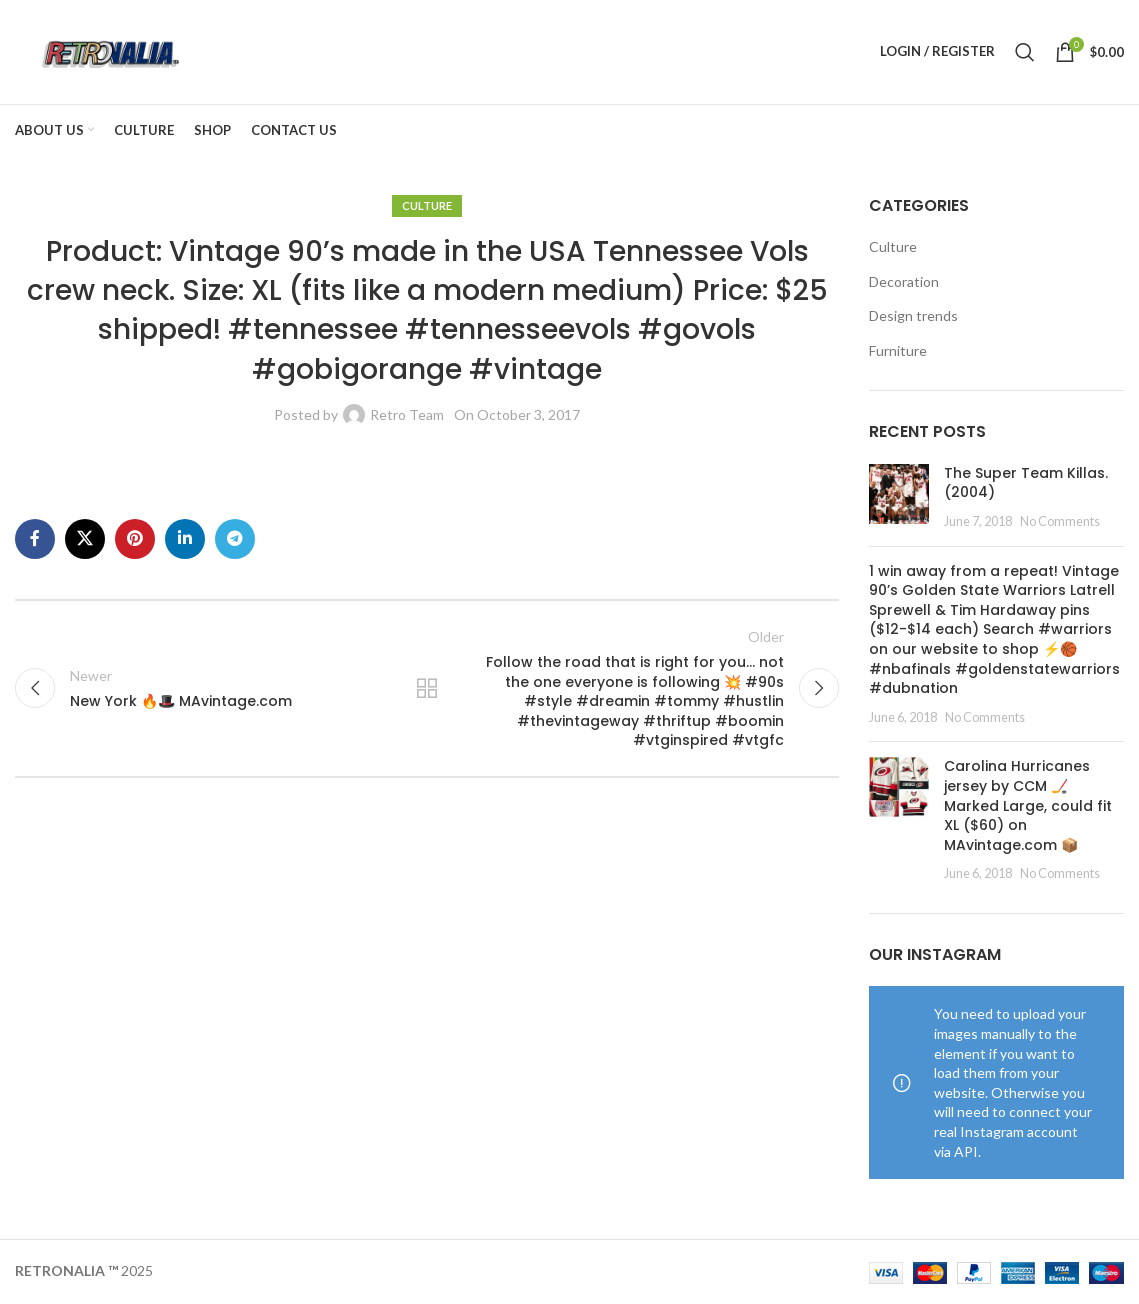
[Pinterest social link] (135, 539)
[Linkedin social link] (185, 539)
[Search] (1025, 52)
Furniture (898, 350)
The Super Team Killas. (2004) (1026, 483)
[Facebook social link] (35, 539)
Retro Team (407, 414)
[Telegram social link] (235, 539)
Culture (427, 205)
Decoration (904, 281)
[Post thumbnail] (899, 497)
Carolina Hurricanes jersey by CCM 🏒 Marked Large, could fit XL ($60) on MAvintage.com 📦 (1028, 806)
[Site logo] (109, 50)
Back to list (427, 689)
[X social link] (85, 539)
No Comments (1060, 521)
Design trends (913, 316)
